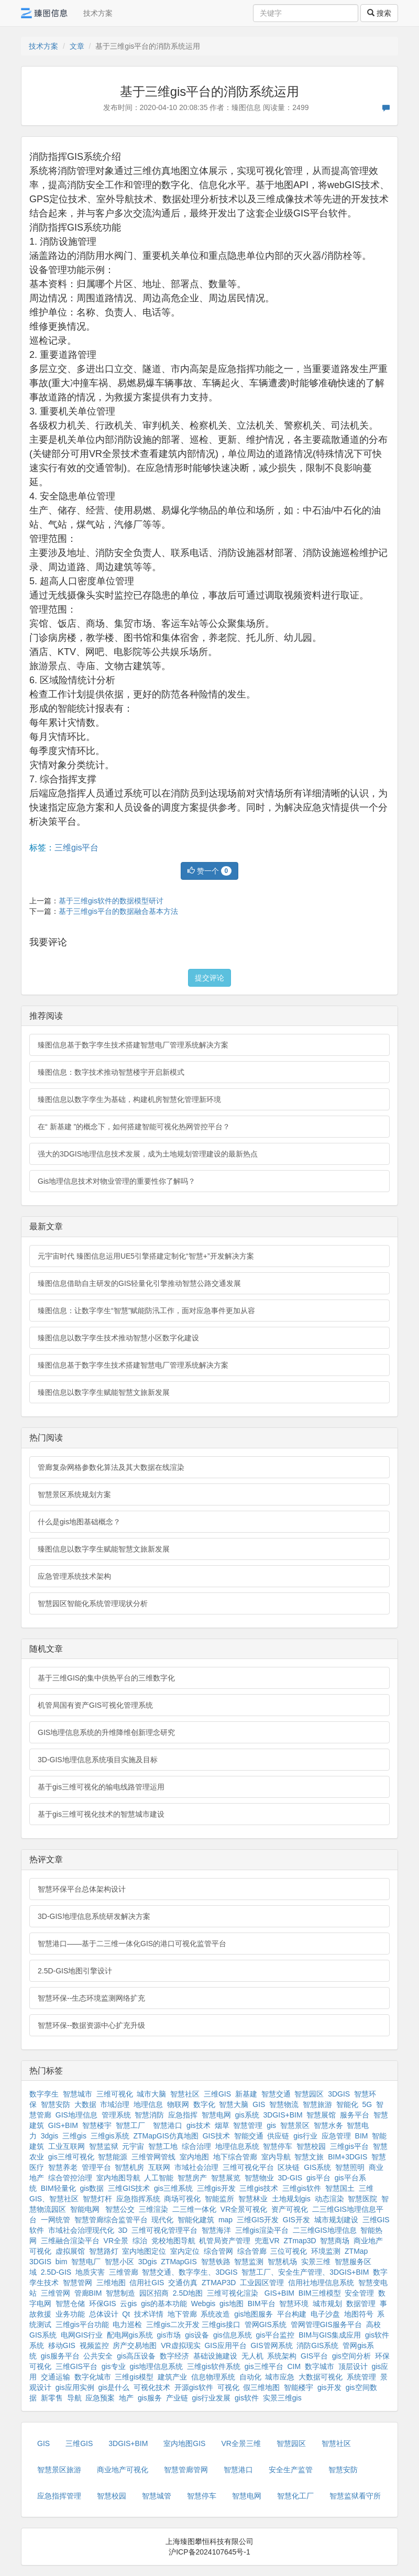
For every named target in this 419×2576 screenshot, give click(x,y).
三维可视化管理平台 (164, 2230)
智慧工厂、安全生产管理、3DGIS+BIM (305, 2272)
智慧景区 (295, 2125)
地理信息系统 (237, 2146)
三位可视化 (288, 2251)
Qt (126, 2314)
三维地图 (111, 2282)
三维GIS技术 (129, 2188)
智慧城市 (77, 2094)
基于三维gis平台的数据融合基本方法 (118, 911)
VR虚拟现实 (180, 2345)
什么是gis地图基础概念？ (79, 1522)
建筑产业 (172, 2377)
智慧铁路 (215, 2261)
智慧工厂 (130, 2125)
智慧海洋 (216, 2230)
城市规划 (327, 2303)
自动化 (250, 2377)
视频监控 (94, 2345)
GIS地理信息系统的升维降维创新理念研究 (106, 1732)
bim (62, 2261)
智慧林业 (253, 2199)
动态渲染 (329, 2199)
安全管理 (359, 2293)
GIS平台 (314, 2356)
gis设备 (197, 2335)
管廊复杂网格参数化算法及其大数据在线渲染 (111, 1467)
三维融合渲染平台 (70, 2240)
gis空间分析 (351, 2356)
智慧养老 (63, 2167)
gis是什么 (113, 2387)
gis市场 (169, 2335)
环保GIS (102, 2303)
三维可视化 (114, 2094)
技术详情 (148, 2314)
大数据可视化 (321, 2377)
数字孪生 (44, 2094)
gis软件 (247, 2398)
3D (123, 2230)
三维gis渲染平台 (262, 2230)
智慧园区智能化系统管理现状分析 (93, 1603)
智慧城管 (156, 2496)
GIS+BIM (63, 2125)
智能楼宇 (298, 2387)
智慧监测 (248, 2261)
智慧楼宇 (97, 2125)
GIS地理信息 (76, 2115)
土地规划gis (291, 2199)
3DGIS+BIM (283, 2115)
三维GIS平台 (76, 2366)
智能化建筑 (196, 2219)
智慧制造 (120, 2293)
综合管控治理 (70, 2178)
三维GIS (217, 2094)
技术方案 (98, 13)
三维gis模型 (134, 2377)
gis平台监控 (275, 2335)
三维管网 (55, 2293)
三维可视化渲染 (232, 2293)
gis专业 (114, 2366)
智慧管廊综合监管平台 (111, 2219)
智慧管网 (77, 2282)
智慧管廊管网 (186, 2469)
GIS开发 (296, 2219)
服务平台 (354, 2115)
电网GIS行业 (82, 2335)
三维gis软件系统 (213, 2366)
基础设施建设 (215, 2356)
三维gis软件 (301, 2188)
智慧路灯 (103, 2251)
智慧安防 (55, 2104)
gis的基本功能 (164, 2303)
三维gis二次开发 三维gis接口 (193, 2324)
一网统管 (55, 2219)
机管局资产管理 (224, 2240)
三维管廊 (123, 2272)
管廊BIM (88, 2293)
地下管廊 (182, 2314)
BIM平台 (261, 2303)
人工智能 (158, 2178)
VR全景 (116, 2240)
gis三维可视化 (71, 2157)
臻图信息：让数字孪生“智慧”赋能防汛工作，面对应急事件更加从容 (146, 1310)
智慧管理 (247, 2125)
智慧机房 (129, 2167)
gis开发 (329, 2387)
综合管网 (218, 2251)
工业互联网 (66, 2146)
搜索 (379, 13)
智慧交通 (276, 2094)
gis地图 (231, 2303)
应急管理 (336, 2136)
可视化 (228, 2387)
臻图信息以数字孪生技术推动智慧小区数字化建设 (118, 1338)
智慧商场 (334, 2240)
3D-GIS (290, 2178)
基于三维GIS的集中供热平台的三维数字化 (106, 1678)
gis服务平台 (60, 2356)
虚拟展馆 (70, 2251)
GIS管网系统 (271, 2345)
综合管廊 (252, 2251)
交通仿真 (182, 2282)
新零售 (52, 2398)
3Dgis (147, 2261)
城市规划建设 (336, 2219)
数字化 (204, 2104)
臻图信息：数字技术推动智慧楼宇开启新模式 (111, 1072)
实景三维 (315, 2261)
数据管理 (361, 2303)
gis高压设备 (136, 2356)
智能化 (347, 2104)
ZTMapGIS (178, 2261)
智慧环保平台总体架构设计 (82, 1889)
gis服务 (150, 2398)
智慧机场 (282, 2261)
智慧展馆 (321, 2115)
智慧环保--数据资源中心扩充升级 (91, 2025)
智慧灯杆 (97, 2199)
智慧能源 (112, 2157)
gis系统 (247, 2115)
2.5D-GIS (56, 2272)
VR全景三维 (240, 2443)
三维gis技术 (258, 2188)
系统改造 (215, 2314)
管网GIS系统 (265, 2324)
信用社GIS (146, 2282)
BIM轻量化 (58, 2188)
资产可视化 (289, 2209)
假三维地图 (261, 2387)
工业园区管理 (262, 2282)
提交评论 (209, 978)
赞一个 (209, 871)
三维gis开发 (216, 2188)
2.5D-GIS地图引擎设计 (75, 1971)
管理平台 (96, 2167)
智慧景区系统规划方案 (74, 1494)
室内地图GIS (184, 2443)
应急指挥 (182, 2115)
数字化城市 (92, 2377)
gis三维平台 (264, 2366)
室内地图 (194, 2157)
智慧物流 (284, 2104)
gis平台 (318, 2178)
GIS (258, 2104)
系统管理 (361, 2377)
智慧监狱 (103, 2146)
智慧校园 (311, 2146)
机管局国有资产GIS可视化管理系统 (95, 1705)
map (225, 2219)
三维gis (74, 2136)
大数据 (85, 2104)
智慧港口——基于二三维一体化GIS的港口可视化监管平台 (132, 1943)
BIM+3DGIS (347, 2157)
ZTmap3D (299, 2240)
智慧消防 (149, 2115)
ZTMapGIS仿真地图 (165, 2136)
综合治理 (196, 2146)
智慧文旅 (309, 2157)
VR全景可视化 (243, 2209)
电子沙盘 (325, 2314)
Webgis (203, 2303)
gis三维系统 (173, 2188)
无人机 (252, 2356)
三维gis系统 (110, 2136)
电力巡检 (127, 2324)
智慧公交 (120, 2209)
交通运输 (55, 2377)
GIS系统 (317, 2167)
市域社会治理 (196, 2167)
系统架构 (281, 2356)
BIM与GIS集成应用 (330, 2335)
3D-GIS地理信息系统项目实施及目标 (98, 1759)
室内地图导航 (118, 2178)
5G (367, 2104)
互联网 (159, 2167)
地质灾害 (90, 2272)
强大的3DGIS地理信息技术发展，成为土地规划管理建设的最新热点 (148, 1154)
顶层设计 (353, 2366)
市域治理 (114, 2104)
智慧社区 (185, 2094)
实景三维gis (282, 2398)
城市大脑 (151, 2094)
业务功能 (70, 2314)
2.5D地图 (188, 2293)
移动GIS (61, 2345)
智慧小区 (119, 2261)
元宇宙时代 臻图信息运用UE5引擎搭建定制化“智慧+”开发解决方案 (146, 1256)
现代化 (162, 2219)
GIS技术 (216, 2136)
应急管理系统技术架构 (74, 1576)
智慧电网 (216, 2115)
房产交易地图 (135, 2345)
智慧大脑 (233, 2104)
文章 (77, 46)
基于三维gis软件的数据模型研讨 (111, 901)
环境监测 (325, 2251)
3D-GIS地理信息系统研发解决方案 (94, 1916)
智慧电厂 (86, 2261)
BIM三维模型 (320, 2293)
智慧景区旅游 (59, 2469)
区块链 (289, 2167)
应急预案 (100, 2398)
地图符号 (358, 2314)
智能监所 (219, 2199)
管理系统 (116, 2115)
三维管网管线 (153, 2157)
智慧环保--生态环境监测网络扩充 (91, 1998)
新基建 (246, 2094)
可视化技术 (152, 2387)
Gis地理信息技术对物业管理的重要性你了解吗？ (116, 1181)
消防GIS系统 (317, 2345)
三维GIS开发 (258, 2219)
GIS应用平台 (225, 2345)
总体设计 (103, 2314)
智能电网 (86, 2209)
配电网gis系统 (130, 2335)
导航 (74, 2398)
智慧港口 (167, 2125)
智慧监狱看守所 (355, 2496)
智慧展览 (225, 2178)
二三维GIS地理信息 (325, 2230)
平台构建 (291, 2314)
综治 (140, 2240)
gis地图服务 (253, 2314)
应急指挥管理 (59, 2496)
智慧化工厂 (295, 2496)
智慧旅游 (317, 2104)
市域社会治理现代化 (81, 2230)
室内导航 (276, 2157)
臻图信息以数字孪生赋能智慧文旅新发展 (104, 1392)
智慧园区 (309, 2094)
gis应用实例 (75, 2387)
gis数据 (92, 2188)
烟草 (222, 2125)
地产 (126, 2398)
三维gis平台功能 (82, 2324)
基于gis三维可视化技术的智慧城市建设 (101, 1814)
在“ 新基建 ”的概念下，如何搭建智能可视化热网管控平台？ (134, 1126)
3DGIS (339, 2094)
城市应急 (279, 2377)
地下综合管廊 (235, 2157)
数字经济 (174, 2356)
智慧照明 (350, 2167)
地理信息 (148, 2104)
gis (271, 2125)
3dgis (49, 2136)
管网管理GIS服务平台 (326, 2324)
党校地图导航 (173, 2240)
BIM (361, 2136)
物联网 (178, 2104)
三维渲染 (153, 2209)
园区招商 (154, 2293)
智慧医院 (362, 2199)
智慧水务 (328, 2125)
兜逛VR (267, 2240)
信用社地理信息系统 (321, 2282)
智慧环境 (293, 2303)
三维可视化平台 (248, 2167)
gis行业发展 (211, 2398)
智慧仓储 (70, 2303)
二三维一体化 (194, 2209)
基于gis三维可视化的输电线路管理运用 (101, 1787)
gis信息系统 (232, 2335)
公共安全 (98, 2356)
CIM (294, 2366)
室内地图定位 (144, 2251)
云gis (128, 2303)
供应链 (278, 2136)
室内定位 (185, 2251)
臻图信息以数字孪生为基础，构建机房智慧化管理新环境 (129, 1099)
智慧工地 (163, 2146)
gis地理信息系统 (156, 2366)
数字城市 (319, 2366)
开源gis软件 (193, 2387)
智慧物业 (259, 2178)
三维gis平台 (76, 847)
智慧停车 (277, 2146)
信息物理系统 (213, 2377)
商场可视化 (182, 2199)
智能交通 (248, 2136)
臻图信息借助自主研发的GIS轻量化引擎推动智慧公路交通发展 (139, 1283)
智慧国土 (340, 2188)
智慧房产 (192, 2178)
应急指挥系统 (138, 2199)
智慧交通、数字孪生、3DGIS (189, 2272)
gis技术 (198, 2125)
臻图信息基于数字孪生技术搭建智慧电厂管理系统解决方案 (133, 1045)
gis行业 (305, 2136)
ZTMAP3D (219, 2282)
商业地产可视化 (122, 2469)
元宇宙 (133, 2146)
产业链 (177, 2398)
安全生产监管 (291, 2469)
